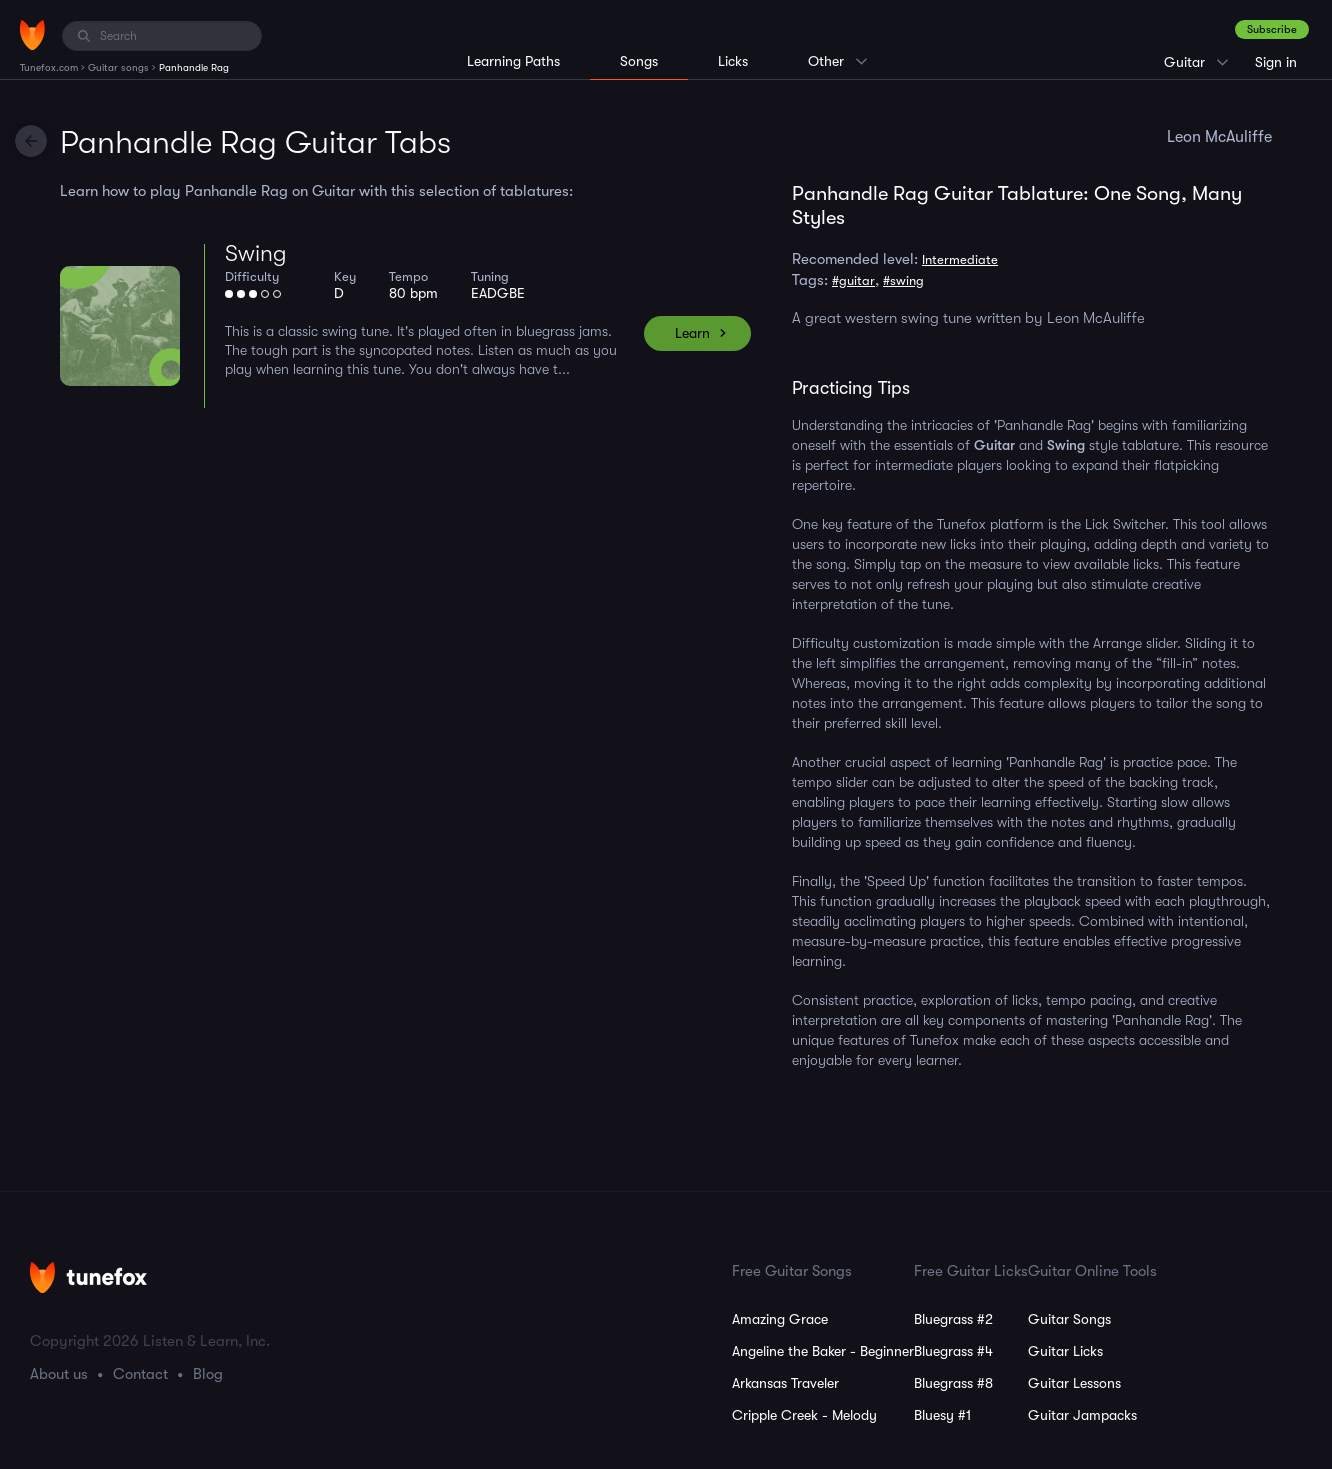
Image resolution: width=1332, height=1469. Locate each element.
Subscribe (1272, 29)
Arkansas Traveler (785, 1383)
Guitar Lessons (1074, 1383)
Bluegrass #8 (953, 1383)
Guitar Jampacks (1082, 1415)
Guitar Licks (1065, 1351)
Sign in (1276, 62)
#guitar (853, 280)
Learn (692, 333)
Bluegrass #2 (953, 1319)
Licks (733, 61)
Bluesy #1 (942, 1415)
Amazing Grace (780, 1319)
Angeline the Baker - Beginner (823, 1351)
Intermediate (960, 259)
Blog (208, 1374)
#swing (903, 280)
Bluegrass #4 (953, 1351)
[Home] (32, 35)
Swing (256, 253)
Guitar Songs (1069, 1319)
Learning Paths (513, 61)
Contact (140, 1374)
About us (59, 1374)
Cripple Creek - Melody (804, 1415)
